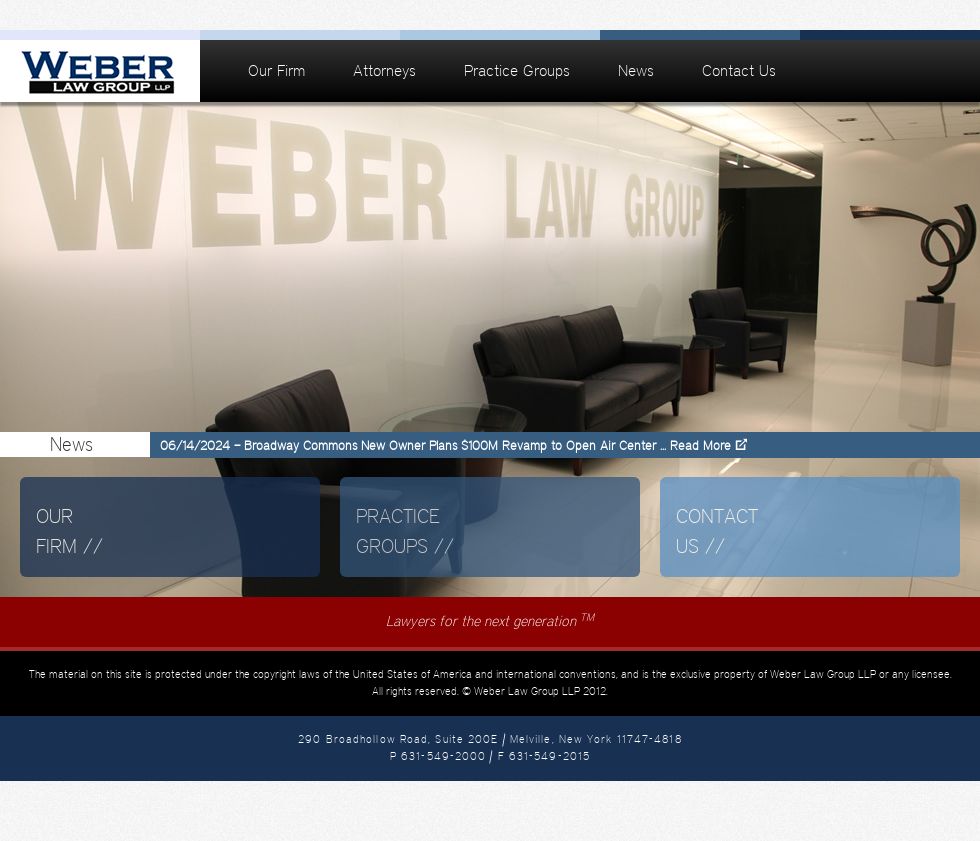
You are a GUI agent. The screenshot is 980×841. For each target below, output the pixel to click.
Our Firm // (69, 531)
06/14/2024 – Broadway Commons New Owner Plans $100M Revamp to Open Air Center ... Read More (445, 445)
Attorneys (384, 70)
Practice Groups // (405, 531)
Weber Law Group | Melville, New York (100, 71)
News (636, 70)
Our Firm (276, 70)
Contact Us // (717, 531)
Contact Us (739, 70)
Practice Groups (517, 70)
